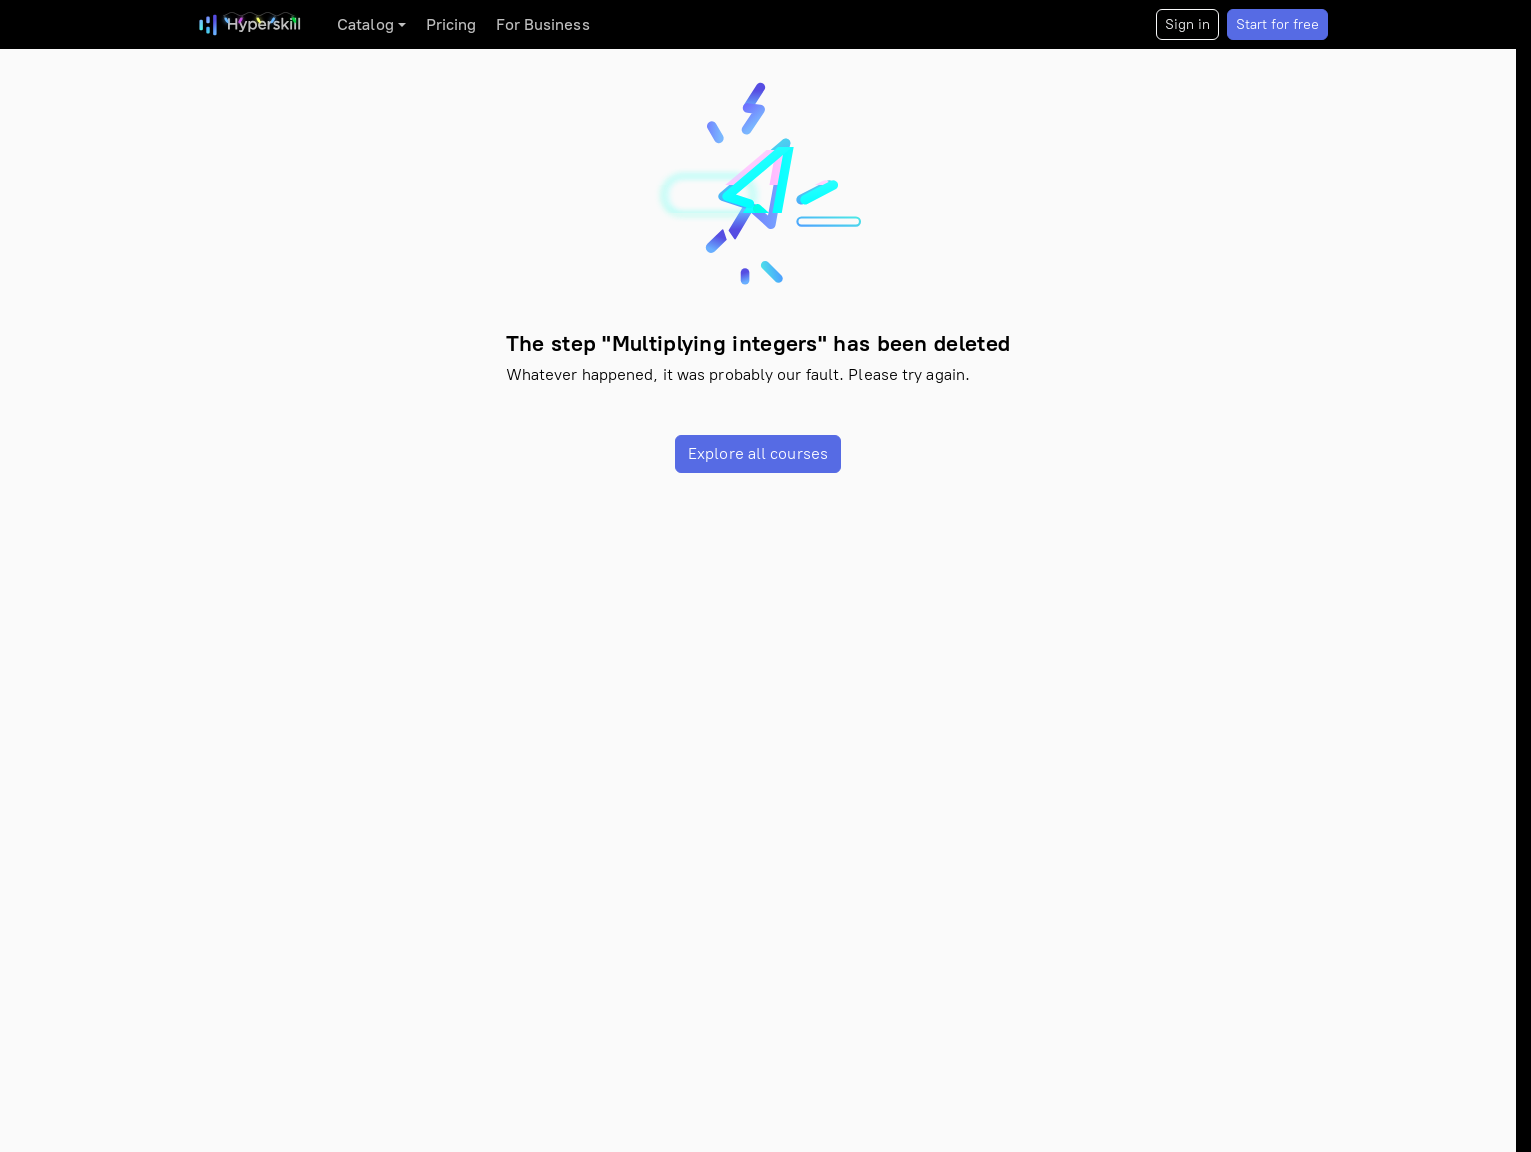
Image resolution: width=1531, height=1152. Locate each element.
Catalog (365, 24)
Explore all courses (758, 453)
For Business (542, 24)
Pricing (451, 24)
